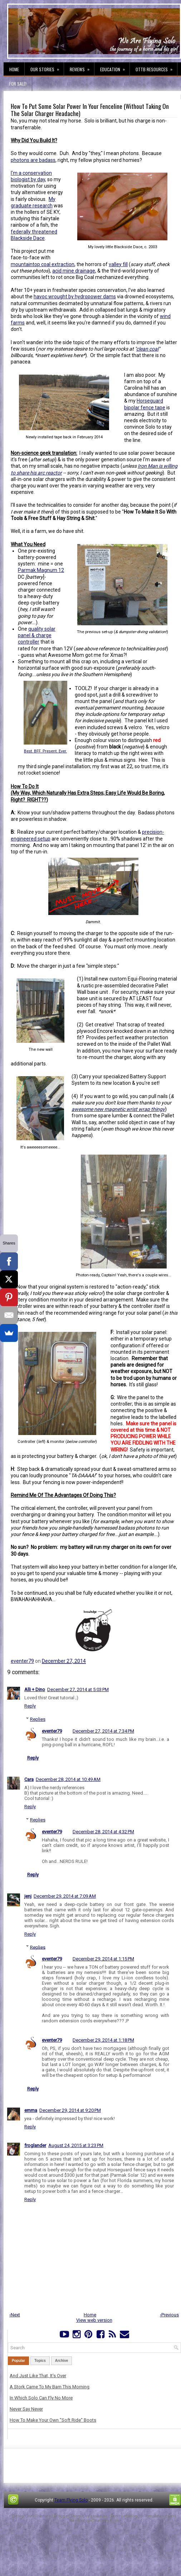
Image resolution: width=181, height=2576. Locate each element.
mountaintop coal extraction (42, 264)
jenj (27, 1896)
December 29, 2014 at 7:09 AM (65, 1896)
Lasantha (98, 2516)
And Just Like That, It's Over (38, 2375)
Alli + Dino (34, 1689)
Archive (61, 2361)
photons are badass (33, 160)
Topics (39, 2361)
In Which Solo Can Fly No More (41, 2398)
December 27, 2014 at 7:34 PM (103, 1731)
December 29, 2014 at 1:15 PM (103, 1958)
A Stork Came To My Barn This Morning (49, 2386)
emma (30, 2110)
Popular (18, 2361)
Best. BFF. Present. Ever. (45, 751)
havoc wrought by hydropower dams (75, 296)
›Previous (169, 2314)
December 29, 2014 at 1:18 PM (103, 2040)
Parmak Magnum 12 (41, 570)
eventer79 (22, 1661)
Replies (37, 1719)
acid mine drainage (73, 271)
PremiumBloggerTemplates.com (142, 2516)
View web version (94, 2320)
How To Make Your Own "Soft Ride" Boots (53, 2420)
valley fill (118, 264)
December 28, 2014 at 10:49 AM (68, 1779)
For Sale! (17, 84)
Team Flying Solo (71, 2500)
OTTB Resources (156, 67)
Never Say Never (26, 2409)
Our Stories (47, 67)
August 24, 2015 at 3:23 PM (75, 2145)
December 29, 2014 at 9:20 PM (70, 2110)
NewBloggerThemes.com (94, 2520)
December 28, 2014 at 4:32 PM (103, 1831)
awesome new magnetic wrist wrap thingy (118, 1109)
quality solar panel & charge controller (36, 635)
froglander (35, 2145)
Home (14, 69)
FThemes (42, 2516)
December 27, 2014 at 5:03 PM (78, 1689)
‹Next (14, 2314)
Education (114, 67)
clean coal (147, 349)
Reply (30, 1706)
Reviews (82, 67)
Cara (29, 1779)
